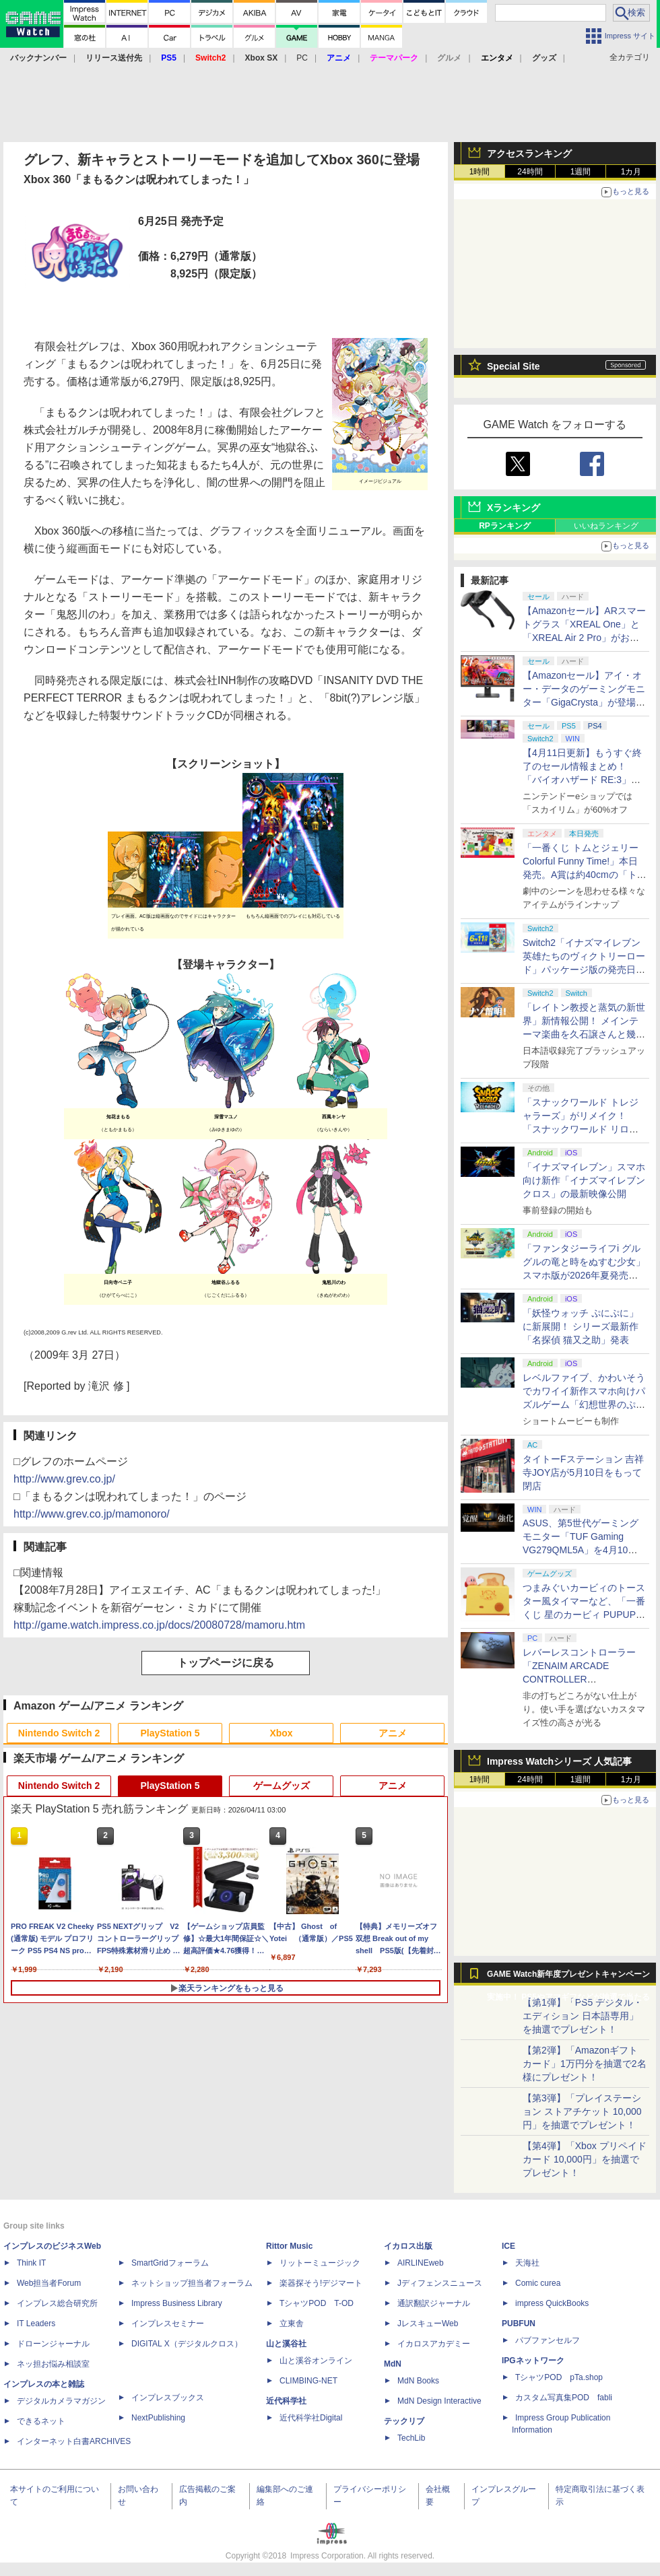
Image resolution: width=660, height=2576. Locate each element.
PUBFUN (518, 2323)
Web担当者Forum (49, 2283)
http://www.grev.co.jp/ (64, 1479)
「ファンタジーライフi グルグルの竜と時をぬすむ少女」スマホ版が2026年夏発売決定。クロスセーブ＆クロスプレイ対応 (584, 1275)
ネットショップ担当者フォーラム (192, 2283)
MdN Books (418, 2380)
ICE (508, 2246)
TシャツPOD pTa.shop (559, 2377)
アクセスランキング (529, 153)
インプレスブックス (167, 2397)
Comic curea (537, 2283)
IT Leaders (36, 2323)
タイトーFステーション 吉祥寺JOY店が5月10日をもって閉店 (583, 1472)
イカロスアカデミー (433, 2343)
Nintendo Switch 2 (59, 1733)
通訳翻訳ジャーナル (433, 2303)
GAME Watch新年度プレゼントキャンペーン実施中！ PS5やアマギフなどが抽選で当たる (568, 1977)
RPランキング (505, 526)
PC (302, 58)
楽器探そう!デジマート (320, 2283)
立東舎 (291, 2323)
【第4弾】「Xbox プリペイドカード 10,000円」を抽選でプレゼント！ (585, 2159)
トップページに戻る (225, 1662)
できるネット (41, 2421)
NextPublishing (158, 2417)
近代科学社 (286, 2401)
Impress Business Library (176, 2303)
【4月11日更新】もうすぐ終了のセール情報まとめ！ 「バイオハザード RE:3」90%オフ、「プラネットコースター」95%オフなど (584, 779)
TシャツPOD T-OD (316, 2303)
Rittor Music (289, 2246)
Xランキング (513, 507)
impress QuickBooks (552, 2303)
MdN (392, 2364)
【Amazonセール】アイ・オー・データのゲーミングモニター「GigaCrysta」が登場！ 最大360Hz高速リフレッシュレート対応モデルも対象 (584, 702)
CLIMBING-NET (308, 2380)
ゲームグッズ (281, 1785)
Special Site (513, 366)
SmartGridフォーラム (170, 2263)
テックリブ (404, 2421)
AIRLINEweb (420, 2263)
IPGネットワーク (533, 2360)
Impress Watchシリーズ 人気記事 (559, 1761)
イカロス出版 (408, 2246)
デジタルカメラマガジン (61, 2401)
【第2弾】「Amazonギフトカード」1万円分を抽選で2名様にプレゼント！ (585, 2063)
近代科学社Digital (310, 2417)
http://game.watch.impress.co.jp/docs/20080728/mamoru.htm (159, 1625)
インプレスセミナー (167, 2323)
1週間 (580, 171)
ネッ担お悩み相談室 (53, 2364)
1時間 (479, 171)
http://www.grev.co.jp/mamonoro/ (91, 1514)
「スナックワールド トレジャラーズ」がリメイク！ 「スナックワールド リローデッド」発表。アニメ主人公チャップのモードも (584, 1129)
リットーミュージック (319, 2263)
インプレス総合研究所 (57, 2303)
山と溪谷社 (286, 2343)
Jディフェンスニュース (439, 2283)
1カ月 (631, 171)
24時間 (529, 171)
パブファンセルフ (547, 2340)
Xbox (280, 1733)
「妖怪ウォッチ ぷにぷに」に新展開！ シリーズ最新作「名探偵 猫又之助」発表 (580, 1326)
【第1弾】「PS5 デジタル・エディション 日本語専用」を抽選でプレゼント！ (582, 2016)
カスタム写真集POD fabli (563, 2397)
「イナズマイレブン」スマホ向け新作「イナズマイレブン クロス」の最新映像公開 (584, 1180)
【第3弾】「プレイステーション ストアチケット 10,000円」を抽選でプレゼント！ (582, 2111)
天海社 (527, 2263)
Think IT (31, 2263)
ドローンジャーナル (53, 2343)
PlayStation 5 (170, 1733)
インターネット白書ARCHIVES (74, 2441)
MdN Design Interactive (439, 2401)
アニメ (392, 1733)
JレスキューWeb (427, 2323)
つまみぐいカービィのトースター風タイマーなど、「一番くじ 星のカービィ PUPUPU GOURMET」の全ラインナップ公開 (585, 1614)
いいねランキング (606, 526)
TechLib (411, 2438)
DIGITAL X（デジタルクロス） (186, 2343)
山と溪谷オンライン (315, 2360)
